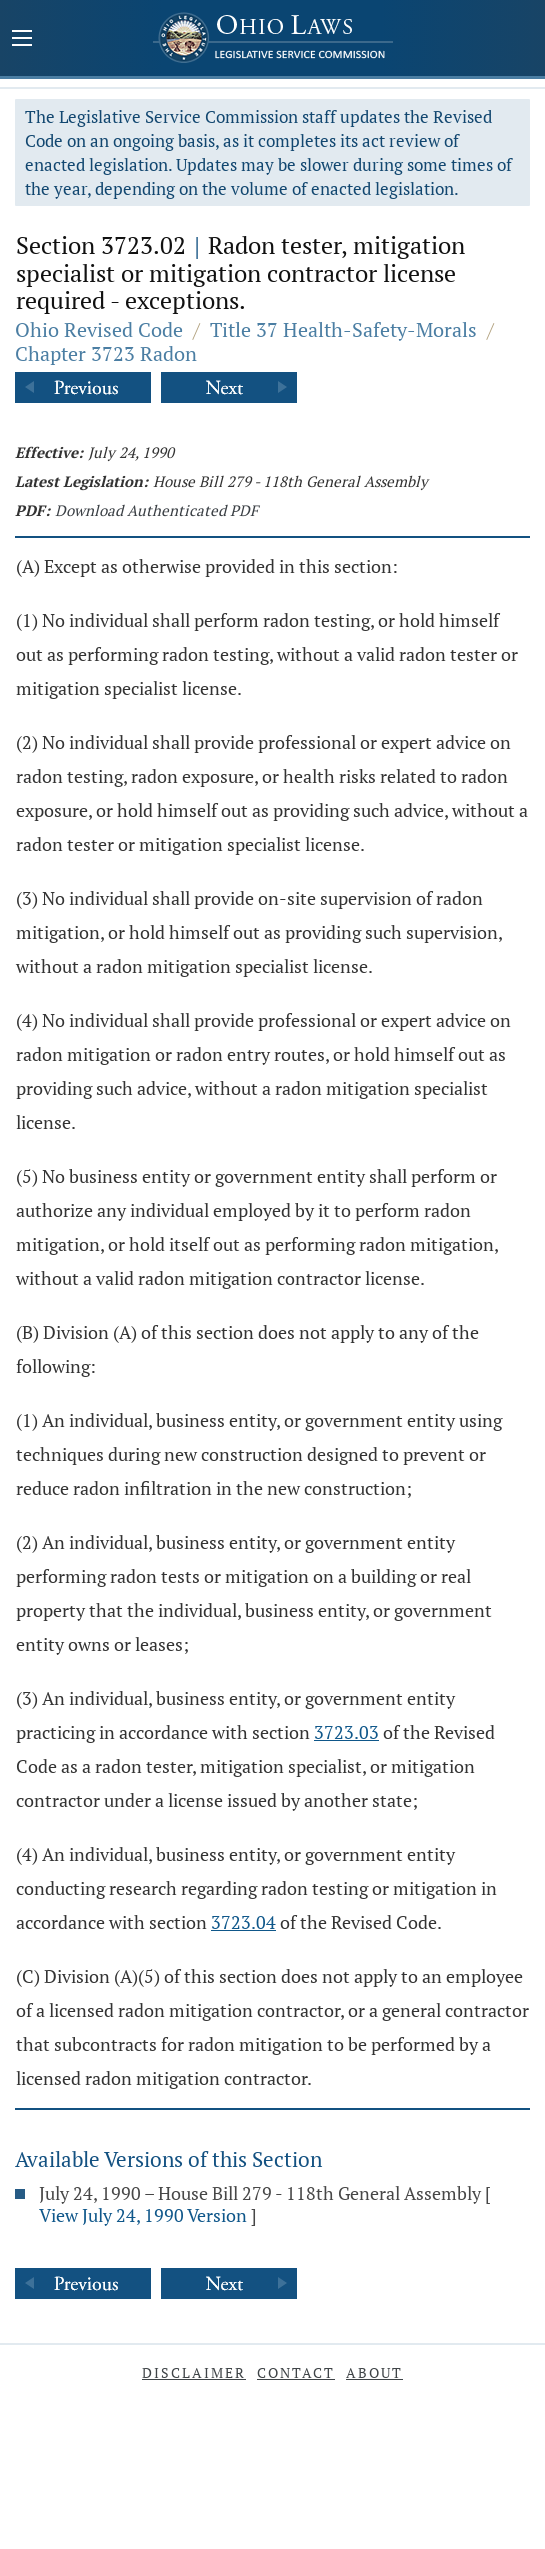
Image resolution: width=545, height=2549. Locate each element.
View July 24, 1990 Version (143, 2215)
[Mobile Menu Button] (22, 40)
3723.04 (243, 1922)
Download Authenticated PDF (156, 510)
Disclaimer (194, 2372)
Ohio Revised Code (99, 329)
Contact (296, 2372)
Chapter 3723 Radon (106, 353)
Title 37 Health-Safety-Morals (343, 329)
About (374, 2372)
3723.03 (346, 1732)
